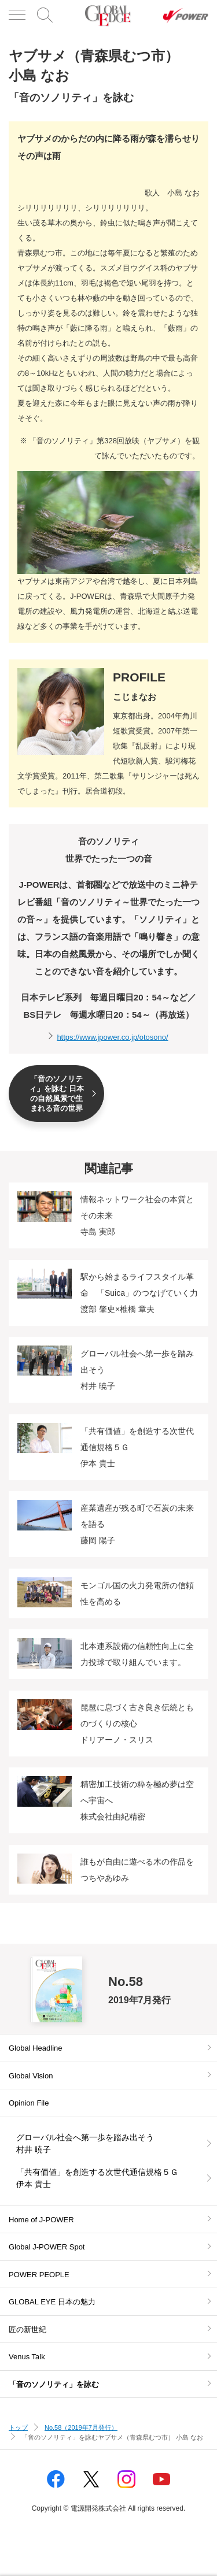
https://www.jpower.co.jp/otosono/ (112, 1037)
